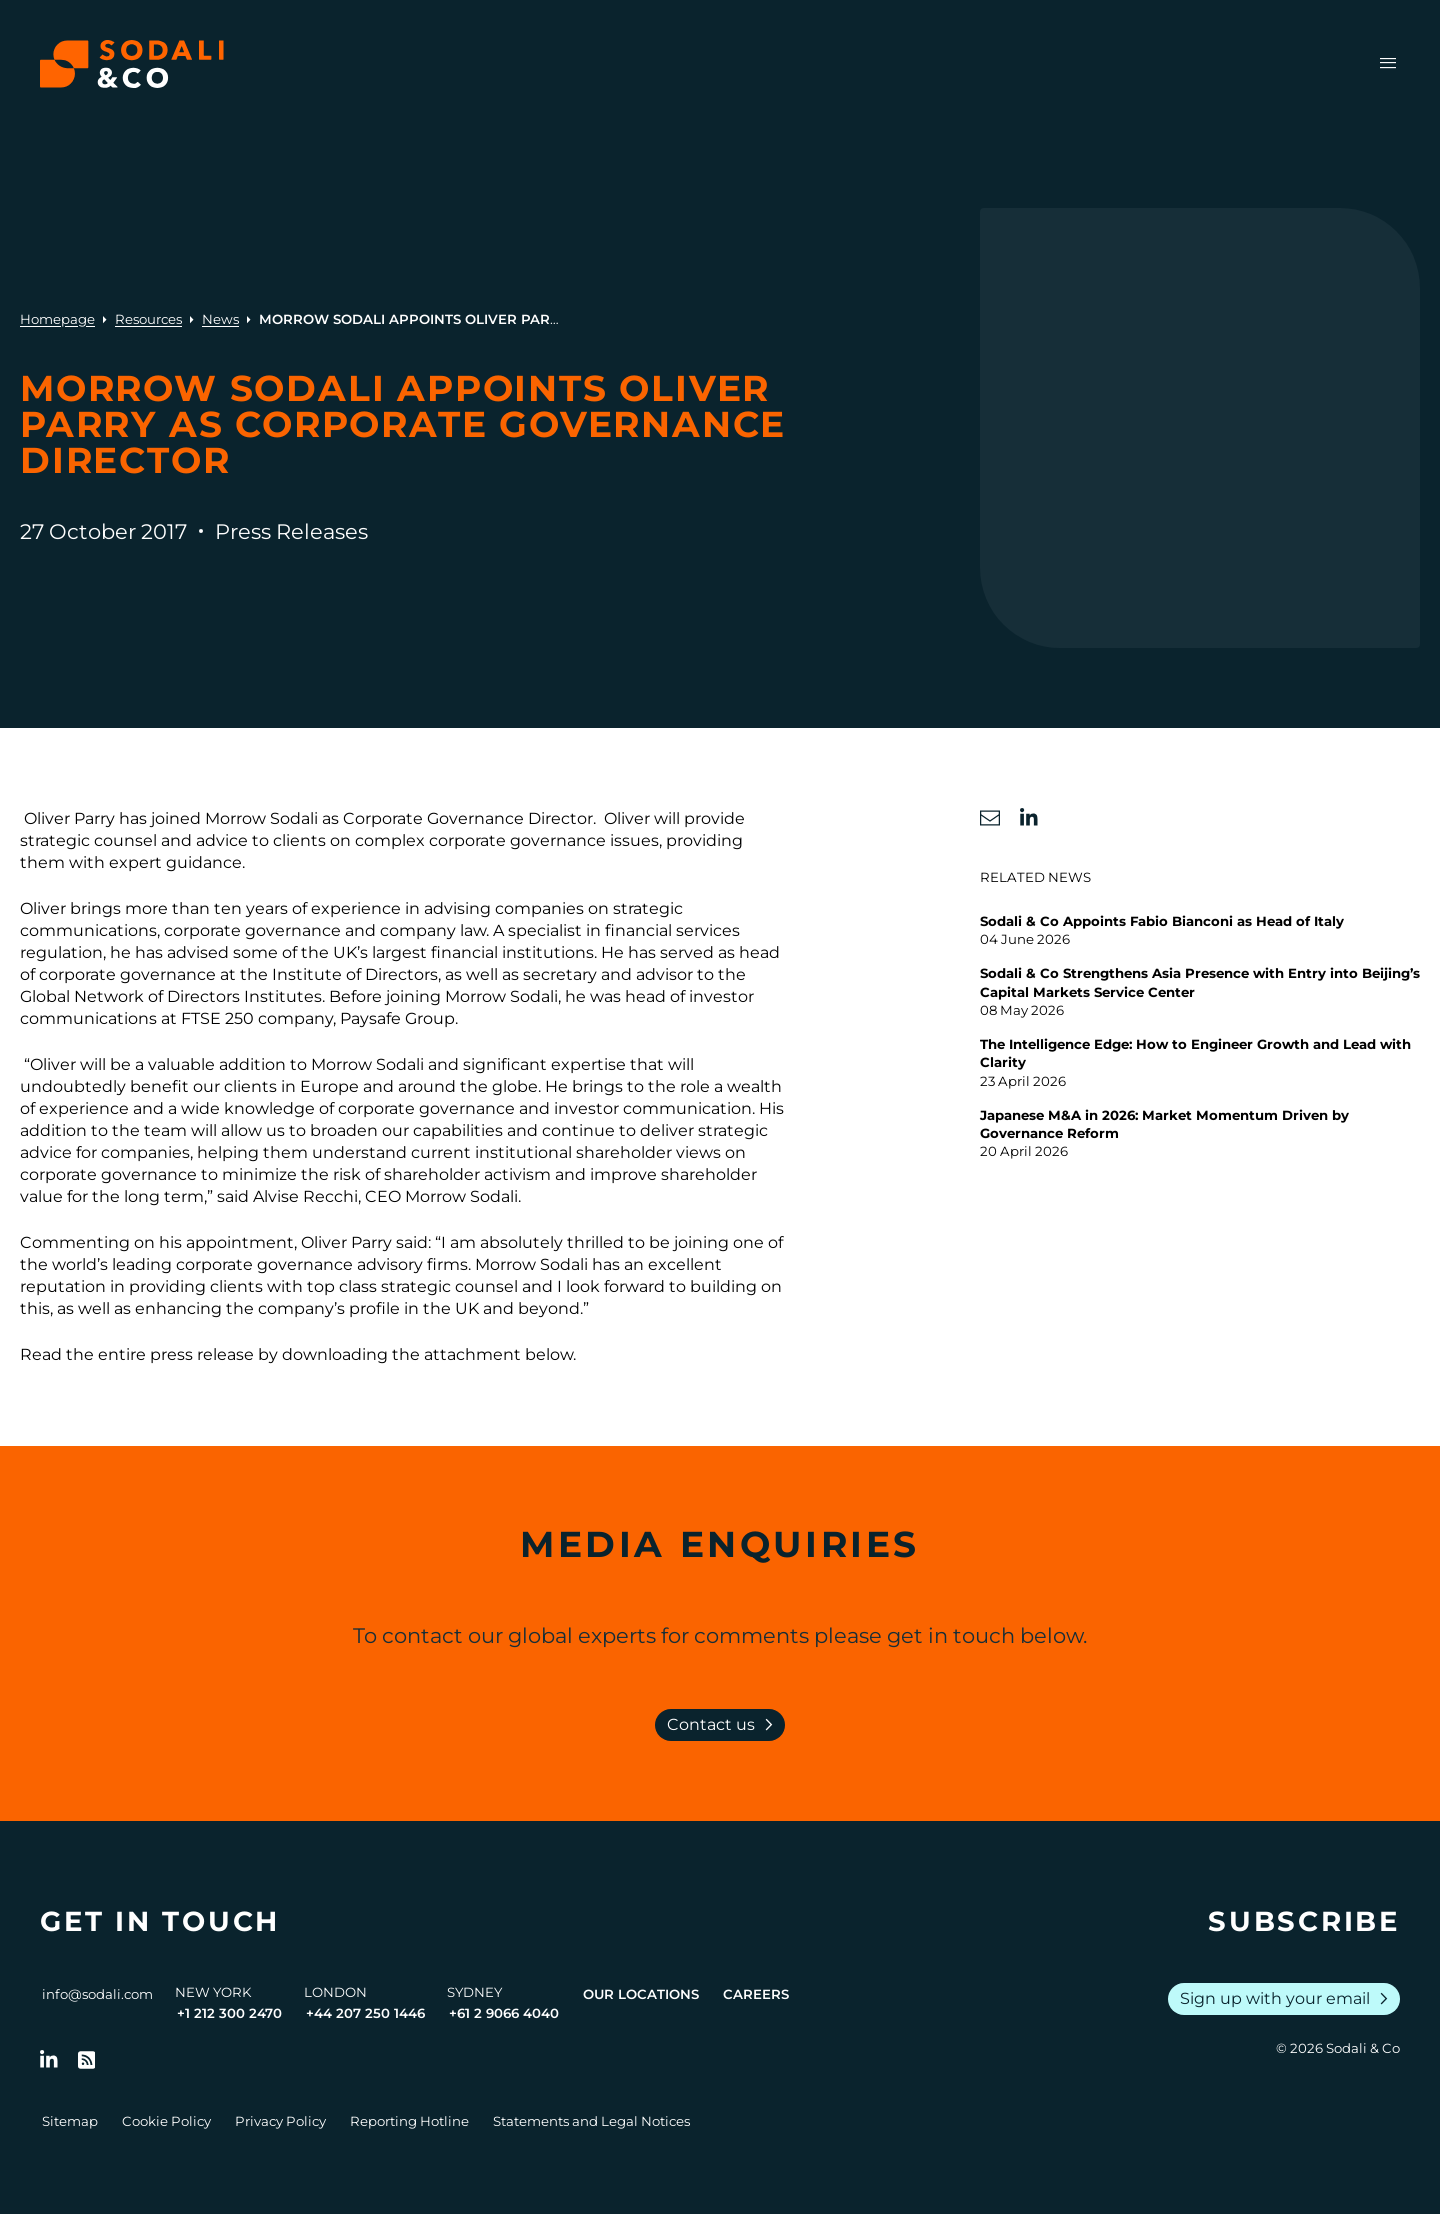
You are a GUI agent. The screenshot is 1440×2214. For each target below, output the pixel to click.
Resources (148, 319)
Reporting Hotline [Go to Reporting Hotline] (409, 2121)
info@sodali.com (97, 1994)
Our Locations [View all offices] (641, 1994)
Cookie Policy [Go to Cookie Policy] (166, 2121)
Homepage (57, 319)
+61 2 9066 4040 (504, 2013)
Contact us (724, 1725)
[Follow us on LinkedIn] (49, 2060)
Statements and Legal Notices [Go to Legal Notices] (591, 2121)
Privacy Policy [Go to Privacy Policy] (280, 2121)
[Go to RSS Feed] (87, 2060)
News (220, 319)
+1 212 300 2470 (229, 2013)
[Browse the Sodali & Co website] (132, 64)
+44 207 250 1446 (365, 2013)
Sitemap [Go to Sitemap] (70, 2121)
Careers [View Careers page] (756, 1994)
